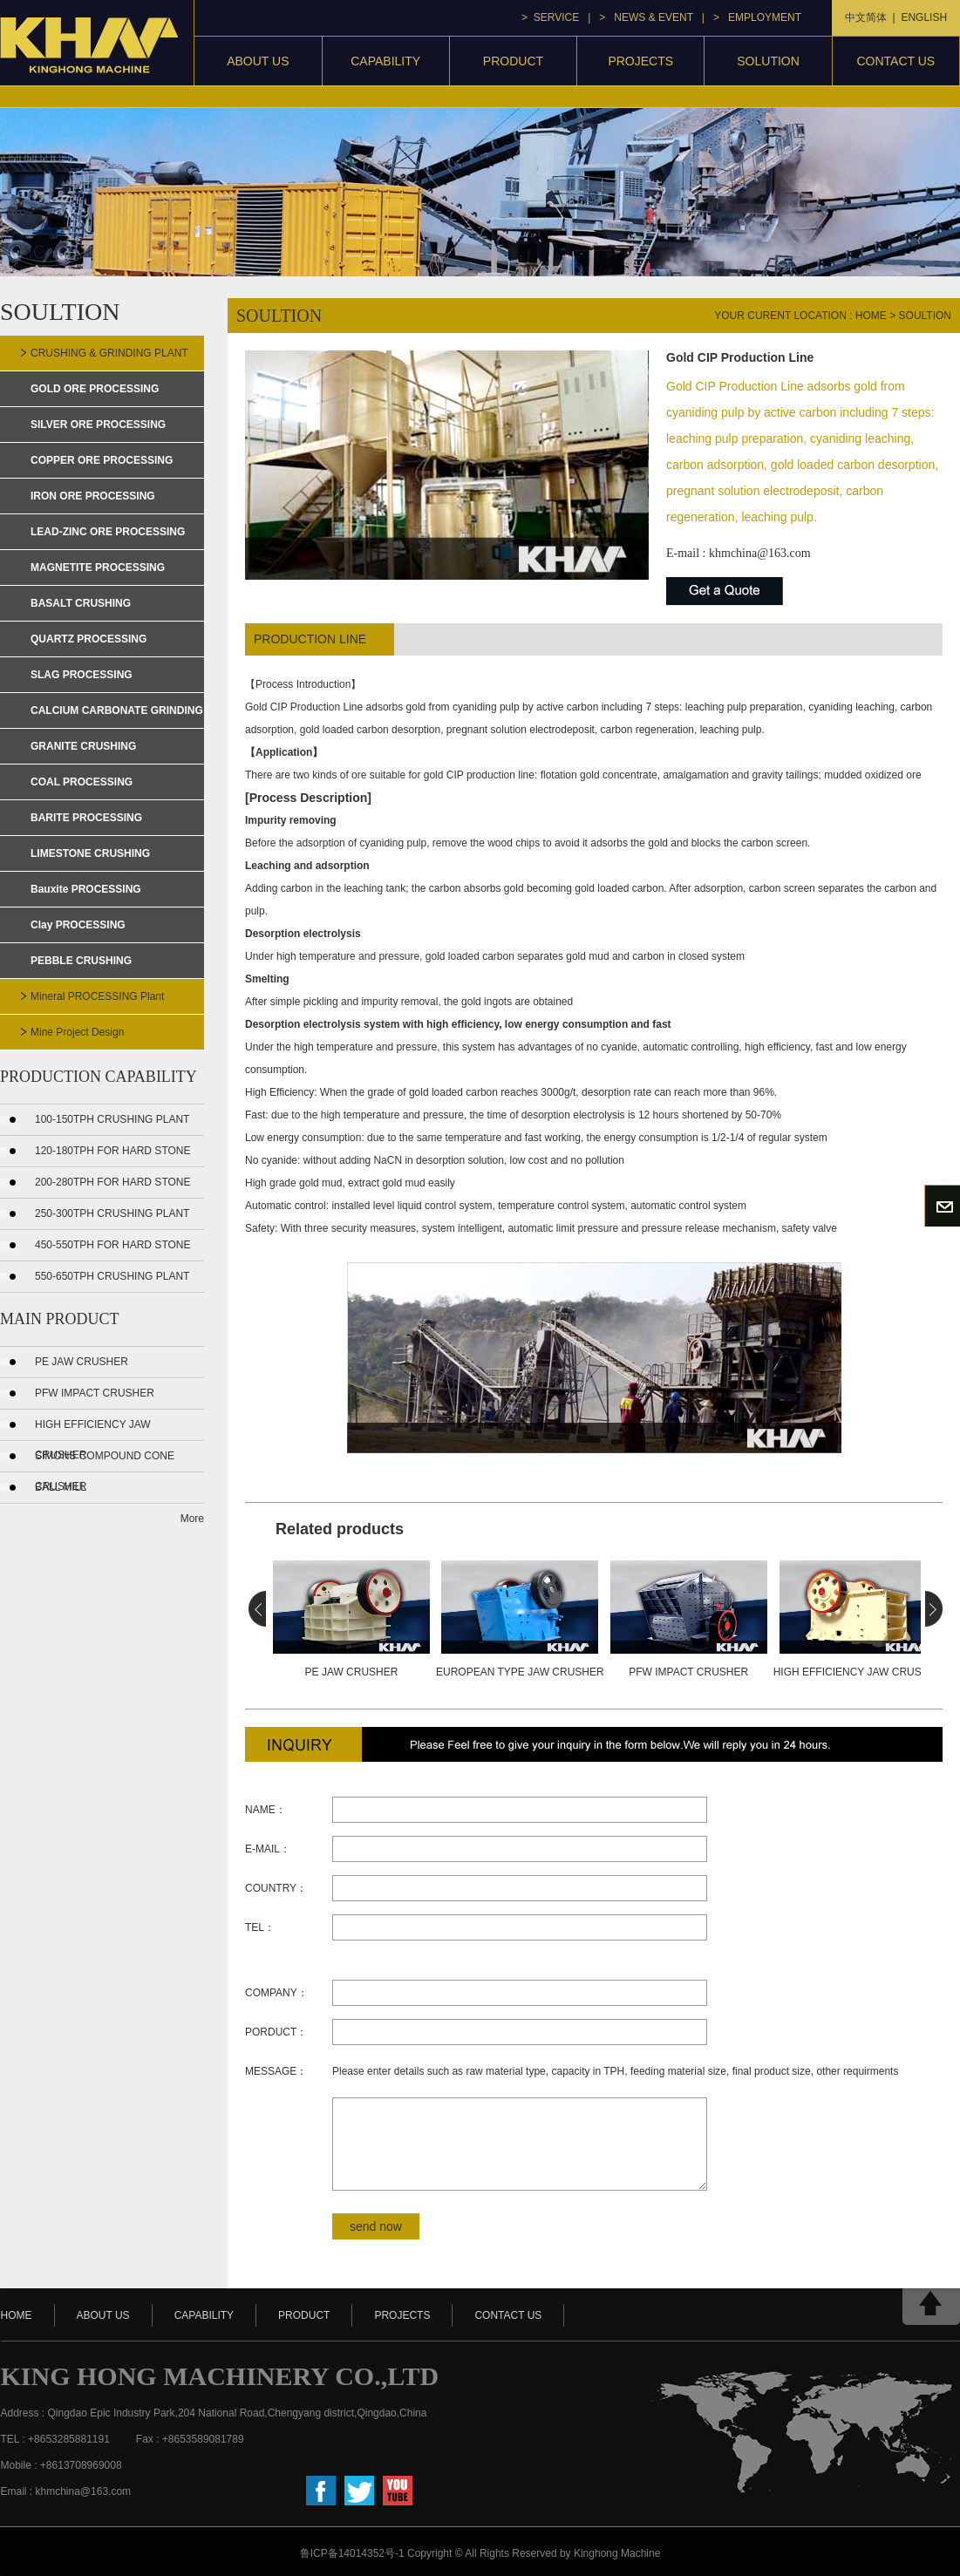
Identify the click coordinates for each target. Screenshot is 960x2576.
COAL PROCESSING (82, 782)
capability (385, 61)
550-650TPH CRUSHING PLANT (112, 1276)
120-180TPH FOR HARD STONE (113, 1151)
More (192, 1518)
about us (103, 2315)
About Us (258, 61)
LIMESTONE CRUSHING (90, 853)
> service (550, 17)
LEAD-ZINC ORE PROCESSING (108, 532)
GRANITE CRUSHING (83, 746)
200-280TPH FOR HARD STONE (113, 1182)
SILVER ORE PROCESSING (98, 424)
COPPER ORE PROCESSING (102, 460)
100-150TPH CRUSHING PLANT (112, 1119)
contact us (895, 61)
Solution (768, 61)
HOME (16, 2315)
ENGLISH (924, 17)
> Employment (757, 17)
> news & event (645, 17)
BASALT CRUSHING (81, 603)
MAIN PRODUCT (59, 1319)
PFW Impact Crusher (94, 1393)
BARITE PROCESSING (86, 818)
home (871, 315)
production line (310, 639)
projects (640, 61)
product (513, 61)
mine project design (77, 1032)
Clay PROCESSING (78, 925)
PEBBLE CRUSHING (81, 961)
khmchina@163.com (760, 553)
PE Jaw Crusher (81, 1362)
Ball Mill (60, 1487)
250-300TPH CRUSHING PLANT (112, 1213)
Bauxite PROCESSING (86, 889)
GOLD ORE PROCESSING (95, 389)
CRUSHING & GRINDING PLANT (109, 353)
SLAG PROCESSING (82, 675)
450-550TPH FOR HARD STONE (113, 1245)
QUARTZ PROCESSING (88, 639)
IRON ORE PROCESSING (93, 496)
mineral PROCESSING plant (97, 996)
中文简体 (866, 17)
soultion (925, 315)
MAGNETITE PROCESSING (98, 567)
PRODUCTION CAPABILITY (98, 1076)
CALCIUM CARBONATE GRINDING (117, 710)
